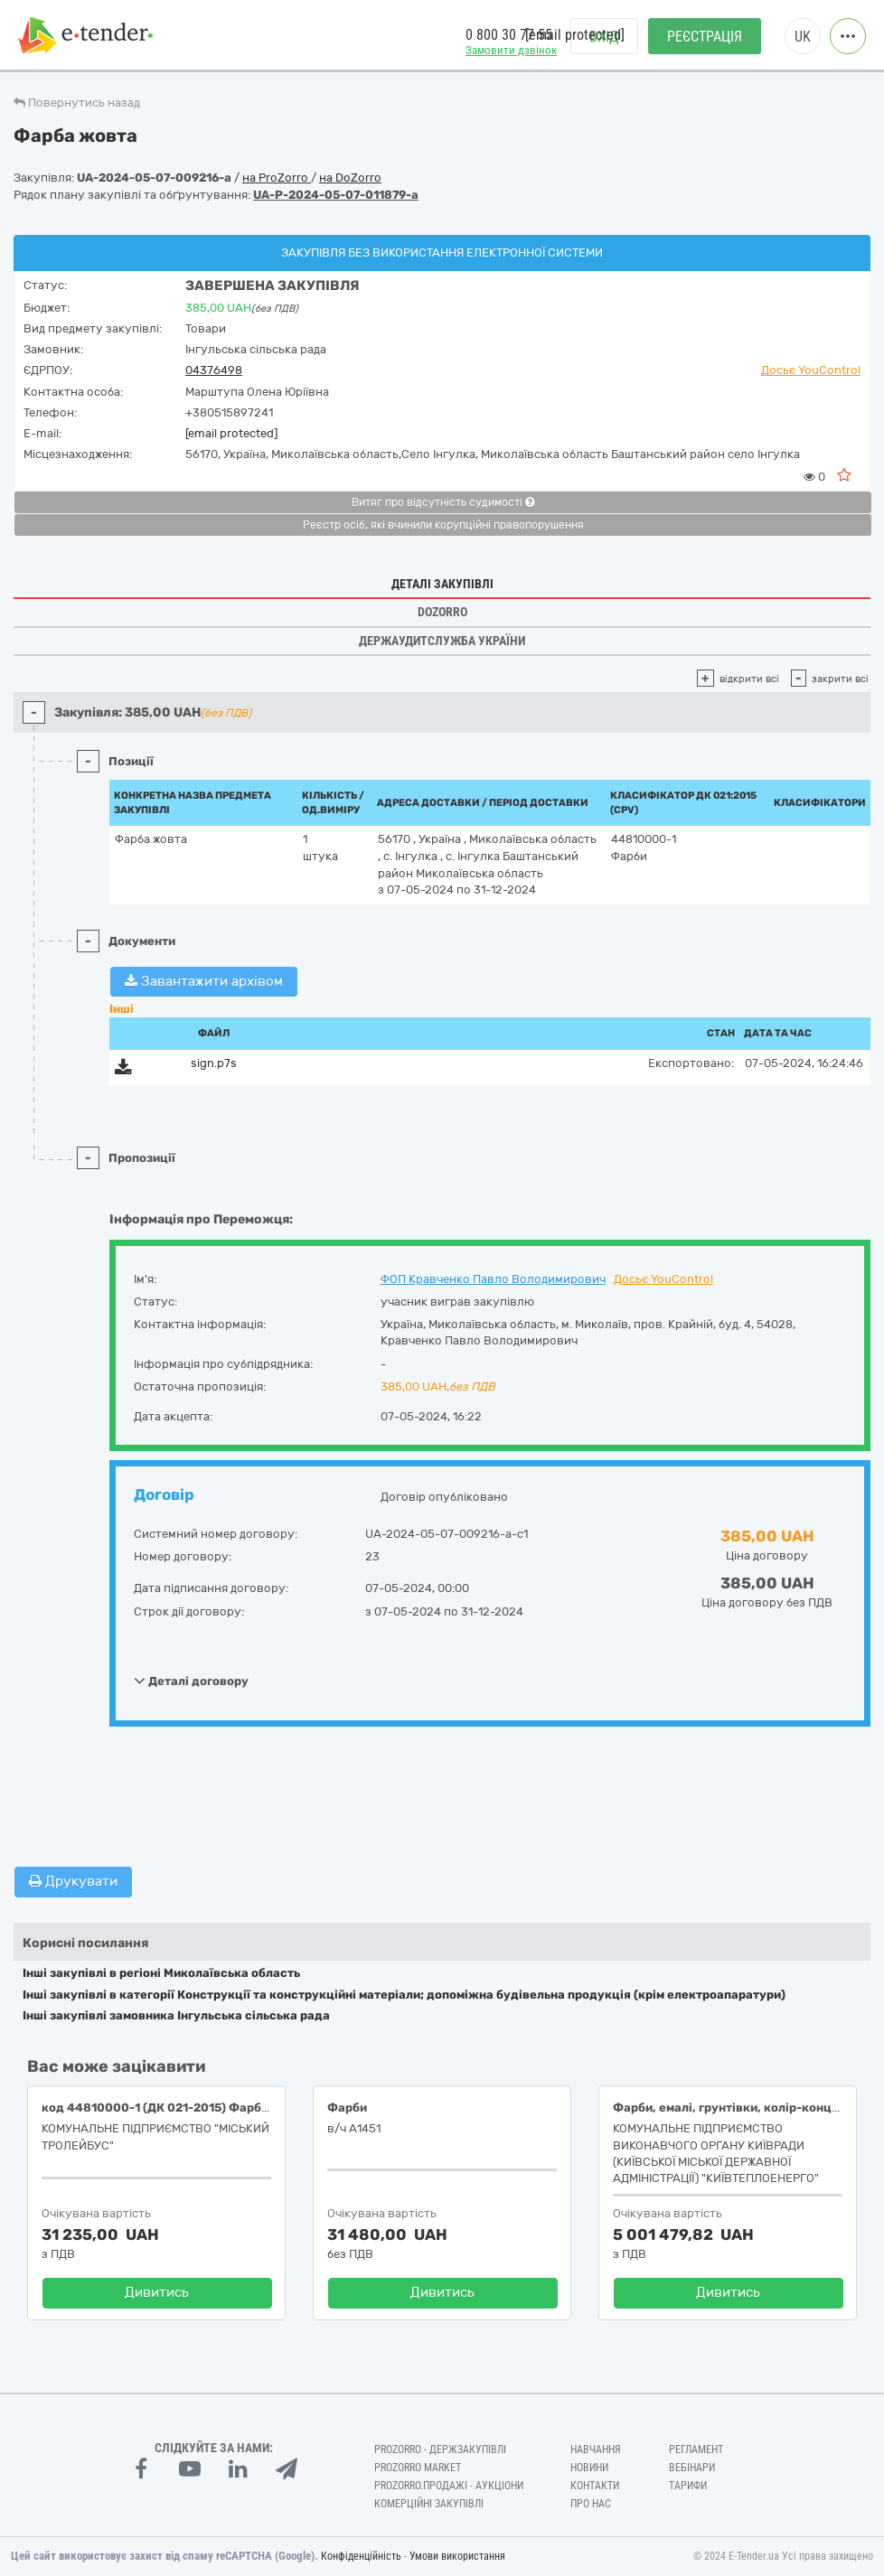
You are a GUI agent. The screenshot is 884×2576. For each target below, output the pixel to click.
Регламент (696, 2449)
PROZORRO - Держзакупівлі (440, 2449)
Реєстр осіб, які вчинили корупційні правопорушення (443, 525)
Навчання (595, 2449)
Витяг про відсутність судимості (443, 502)
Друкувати (73, 1881)
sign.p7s (214, 1063)
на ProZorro (276, 177)
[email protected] (231, 433)
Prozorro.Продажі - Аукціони (448, 2485)
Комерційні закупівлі (429, 2503)
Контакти (594, 2485)
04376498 (213, 370)
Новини (589, 2467)
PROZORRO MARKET (417, 2467)
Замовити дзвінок (511, 50)
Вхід (604, 36)
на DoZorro (350, 177)
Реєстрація (704, 36)
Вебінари (692, 2467)
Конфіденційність (361, 2556)
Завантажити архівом (204, 981)
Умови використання (457, 2556)
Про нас (590, 2503)
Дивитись (157, 2292)
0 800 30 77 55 (509, 34)
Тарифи (688, 2485)
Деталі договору (191, 1681)
